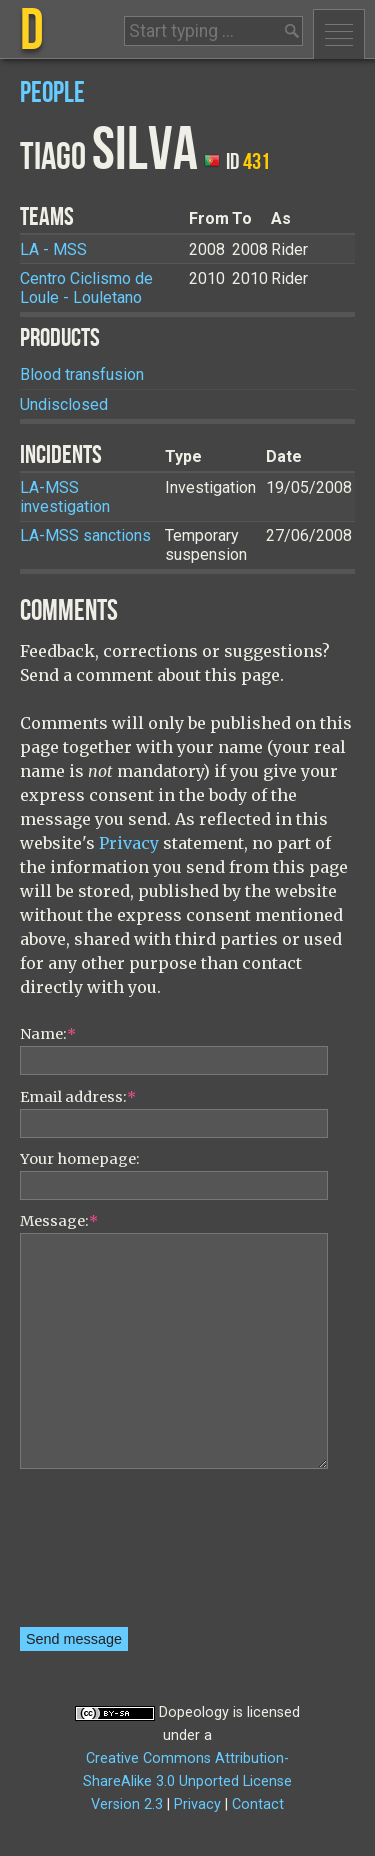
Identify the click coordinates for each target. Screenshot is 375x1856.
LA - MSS (53, 249)
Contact (258, 1804)
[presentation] (102, 1555)
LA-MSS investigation (65, 497)
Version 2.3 (127, 1804)
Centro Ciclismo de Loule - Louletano (86, 288)
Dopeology (194, 1712)
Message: (59, 1221)
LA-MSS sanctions (85, 535)
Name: (48, 1034)
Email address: (78, 1097)
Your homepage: (80, 1159)
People (52, 93)
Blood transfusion (82, 374)
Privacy (129, 843)
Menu (339, 34)
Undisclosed (64, 404)
